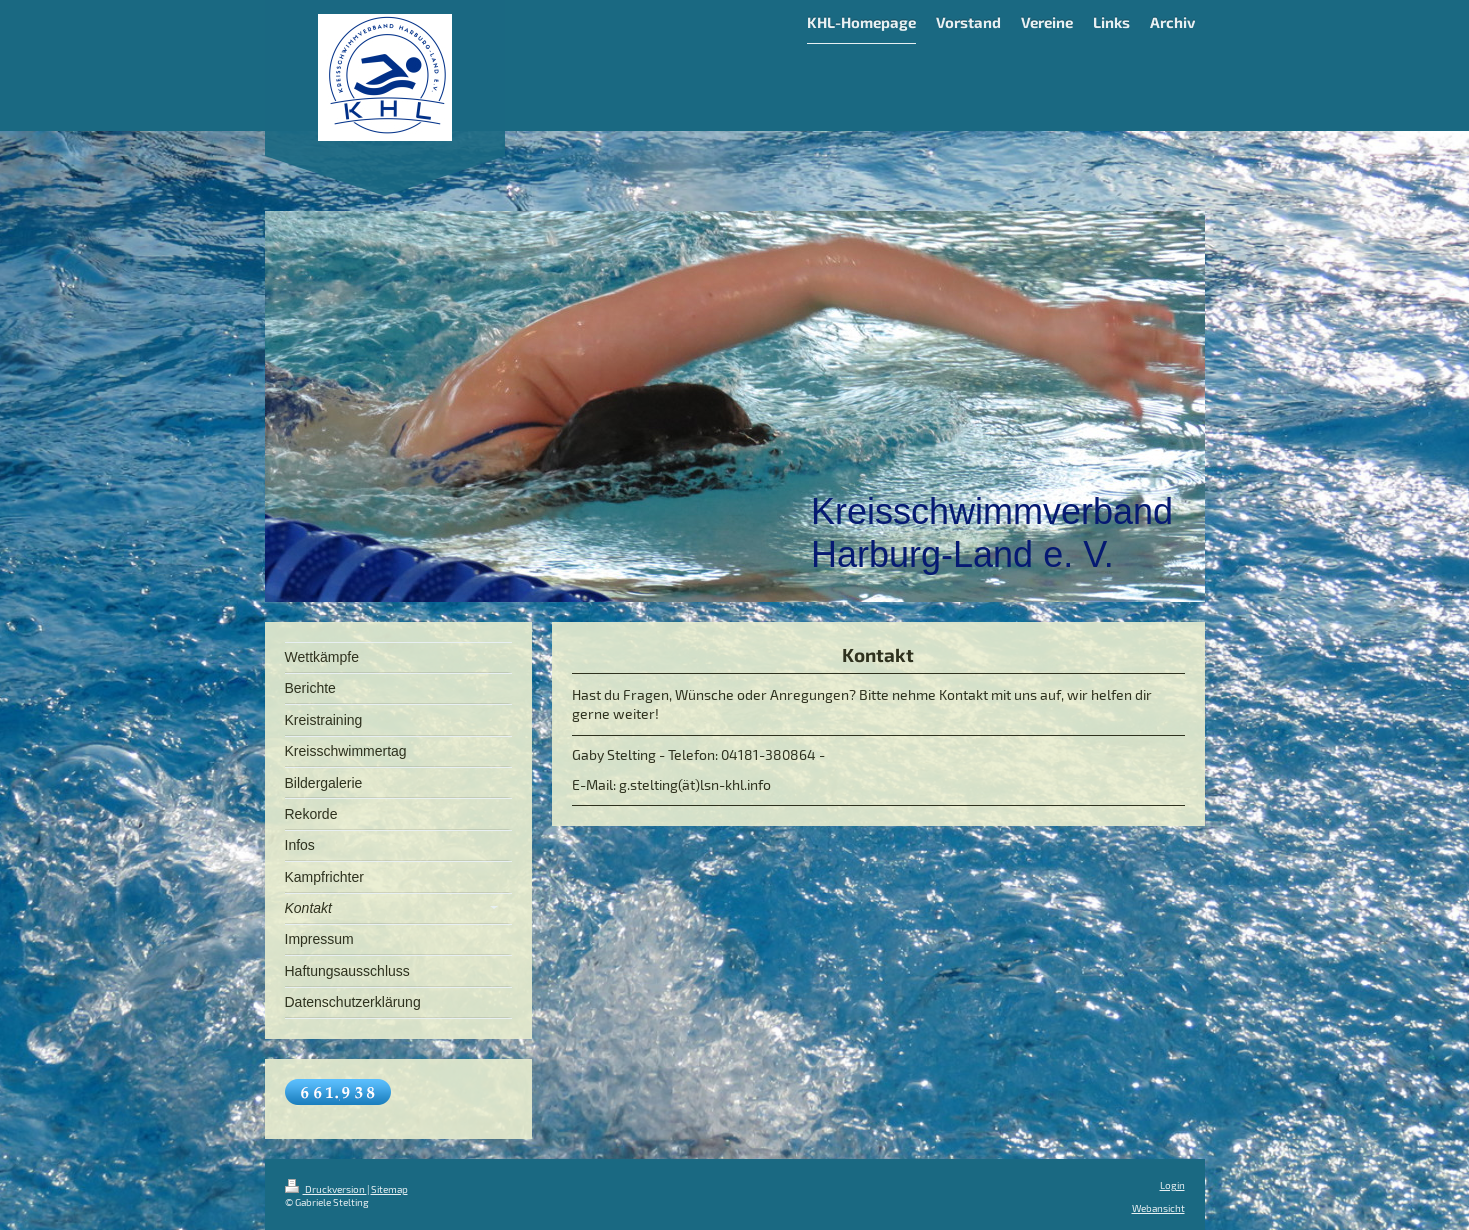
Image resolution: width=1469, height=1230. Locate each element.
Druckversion (326, 1189)
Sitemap (389, 1189)
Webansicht (1158, 1208)
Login (1172, 1185)
